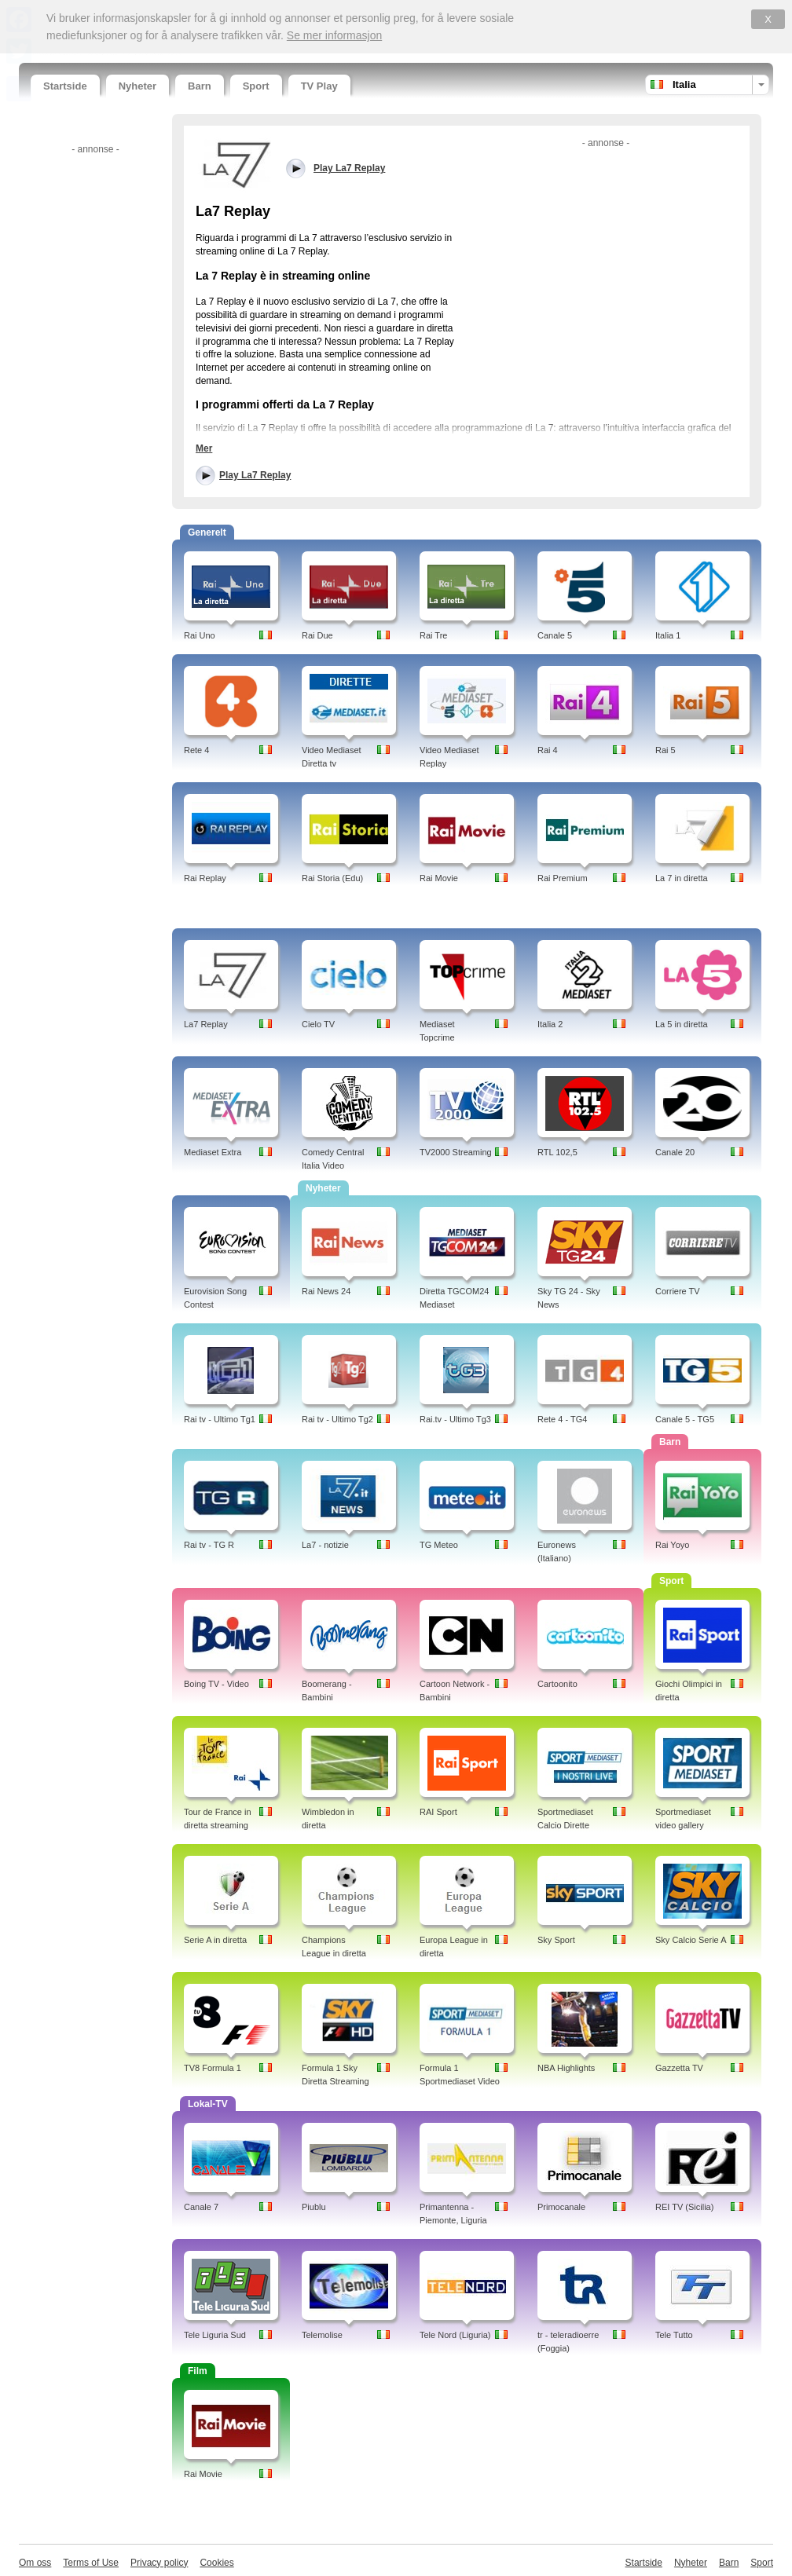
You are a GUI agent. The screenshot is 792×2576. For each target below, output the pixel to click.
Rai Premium (562, 878)
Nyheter (137, 86)
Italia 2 (550, 1024)
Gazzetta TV (679, 2068)
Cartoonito (557, 1684)
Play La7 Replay (255, 475)
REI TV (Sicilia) (684, 2207)
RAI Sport (438, 1812)
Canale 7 (201, 2207)
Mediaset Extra (212, 1152)
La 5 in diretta (681, 1024)
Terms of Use (91, 2562)
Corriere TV (677, 1291)
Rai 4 (547, 750)
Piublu (314, 2207)
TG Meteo (439, 1545)
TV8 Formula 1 (212, 2068)
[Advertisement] (93, 395)
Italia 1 (667, 635)
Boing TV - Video (216, 1684)
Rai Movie (439, 878)
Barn (199, 86)
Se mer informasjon (334, 35)
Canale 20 (675, 1152)
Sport (256, 86)
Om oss (35, 2562)
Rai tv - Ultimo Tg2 (337, 1419)
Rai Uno (199, 635)
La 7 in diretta (681, 878)
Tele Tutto (674, 2335)
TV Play (319, 86)
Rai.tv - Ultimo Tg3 (455, 1419)
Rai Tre (433, 635)
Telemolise (322, 2335)
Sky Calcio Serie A (690, 1940)
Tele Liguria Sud (215, 2335)
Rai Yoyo (672, 1545)
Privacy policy (159, 2562)
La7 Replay (206, 1024)
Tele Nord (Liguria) (455, 2335)
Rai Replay (205, 878)
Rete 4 (196, 750)
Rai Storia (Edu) (332, 878)
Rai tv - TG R (209, 1545)
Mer (204, 448)
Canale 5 (554, 635)
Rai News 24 (326, 1291)
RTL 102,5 (557, 1152)
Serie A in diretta (215, 1940)
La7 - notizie (325, 1545)
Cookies (216, 2562)
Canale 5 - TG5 (684, 1419)
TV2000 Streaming (456, 1152)
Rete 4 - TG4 (562, 1419)
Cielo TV (318, 1024)
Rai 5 (665, 750)
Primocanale (561, 2207)
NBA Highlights (566, 2068)
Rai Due (317, 635)
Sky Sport (556, 1940)
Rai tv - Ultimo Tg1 (219, 1419)
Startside (65, 86)
